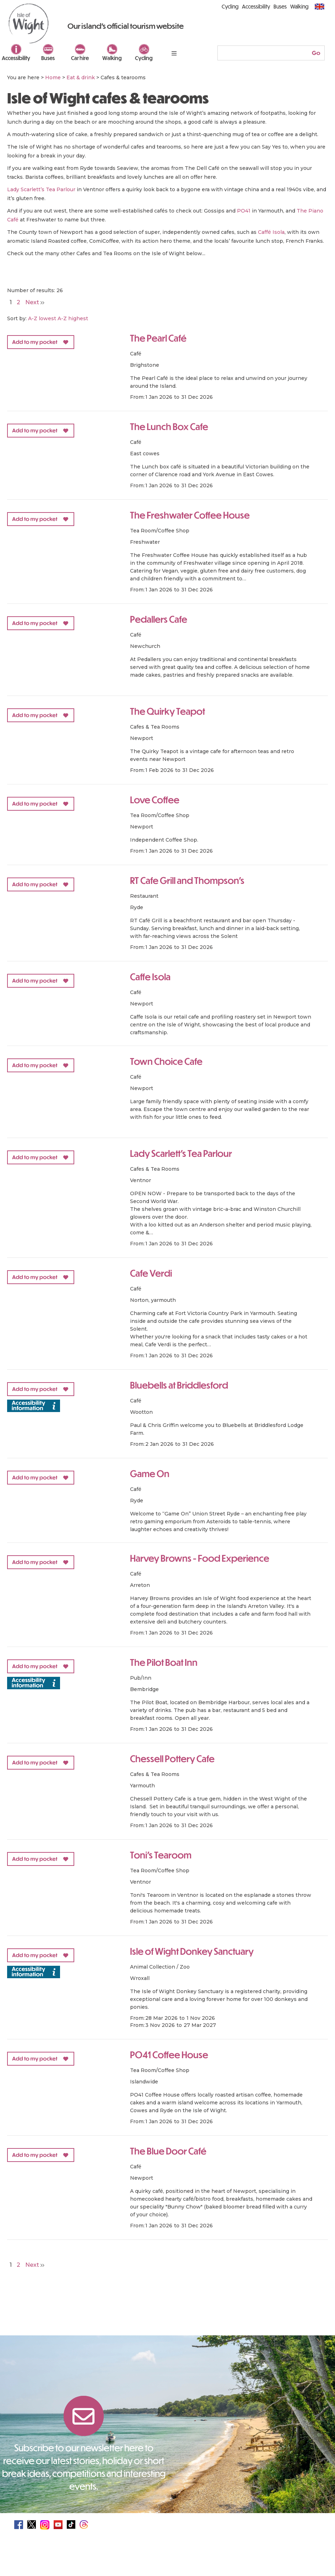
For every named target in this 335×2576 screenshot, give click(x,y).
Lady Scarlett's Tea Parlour (181, 1153)
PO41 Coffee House (169, 2054)
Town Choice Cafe (166, 1061)
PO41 (243, 211)
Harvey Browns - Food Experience (199, 1557)
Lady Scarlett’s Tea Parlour (41, 189)
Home (53, 77)
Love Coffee (154, 799)
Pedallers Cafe (158, 618)
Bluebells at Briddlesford (179, 1384)
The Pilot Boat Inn (164, 1662)
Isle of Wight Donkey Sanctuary (192, 1951)
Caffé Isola (271, 232)
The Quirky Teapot (167, 711)
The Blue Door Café (168, 2150)
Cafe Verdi (151, 1272)
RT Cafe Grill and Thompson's (187, 880)
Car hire (80, 58)
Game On (149, 1473)
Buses (48, 58)
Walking (112, 58)
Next (34, 302)
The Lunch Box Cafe (169, 426)
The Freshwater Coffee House (190, 514)
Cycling (144, 58)
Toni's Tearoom (160, 1854)
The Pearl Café (158, 337)
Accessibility (16, 58)
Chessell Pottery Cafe (172, 1758)
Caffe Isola (150, 976)
